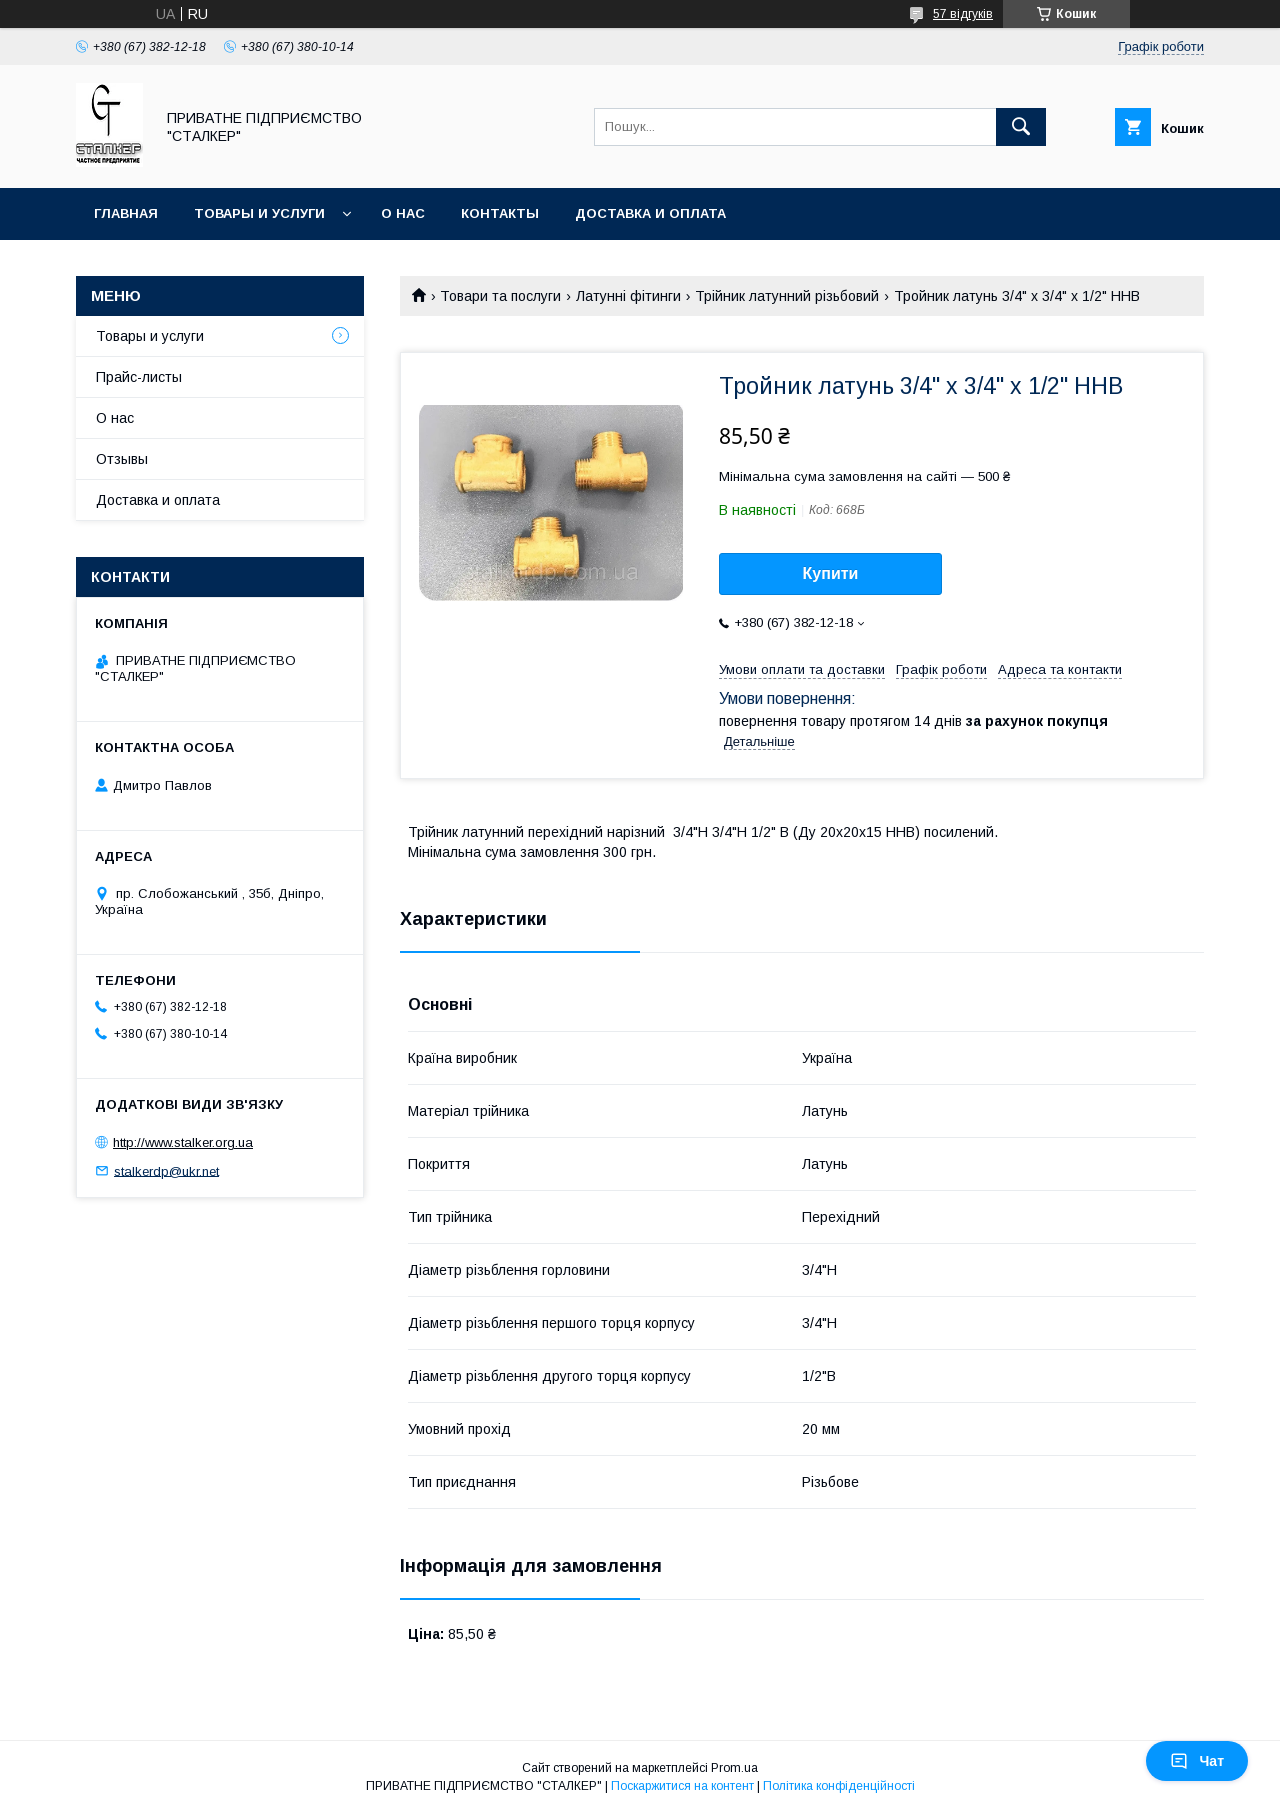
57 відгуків (963, 14)
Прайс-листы (139, 377)
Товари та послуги (500, 296)
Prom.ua (734, 1768)
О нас (403, 213)
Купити (831, 573)
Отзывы (122, 459)
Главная (126, 213)
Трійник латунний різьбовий (787, 296)
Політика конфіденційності (839, 1786)
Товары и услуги (259, 213)
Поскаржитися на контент (682, 1786)
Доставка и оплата (650, 213)
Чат (1197, 1761)
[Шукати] (1021, 127)
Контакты (500, 213)
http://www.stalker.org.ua (183, 1142)
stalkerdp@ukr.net (166, 1170)
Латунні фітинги (628, 296)
